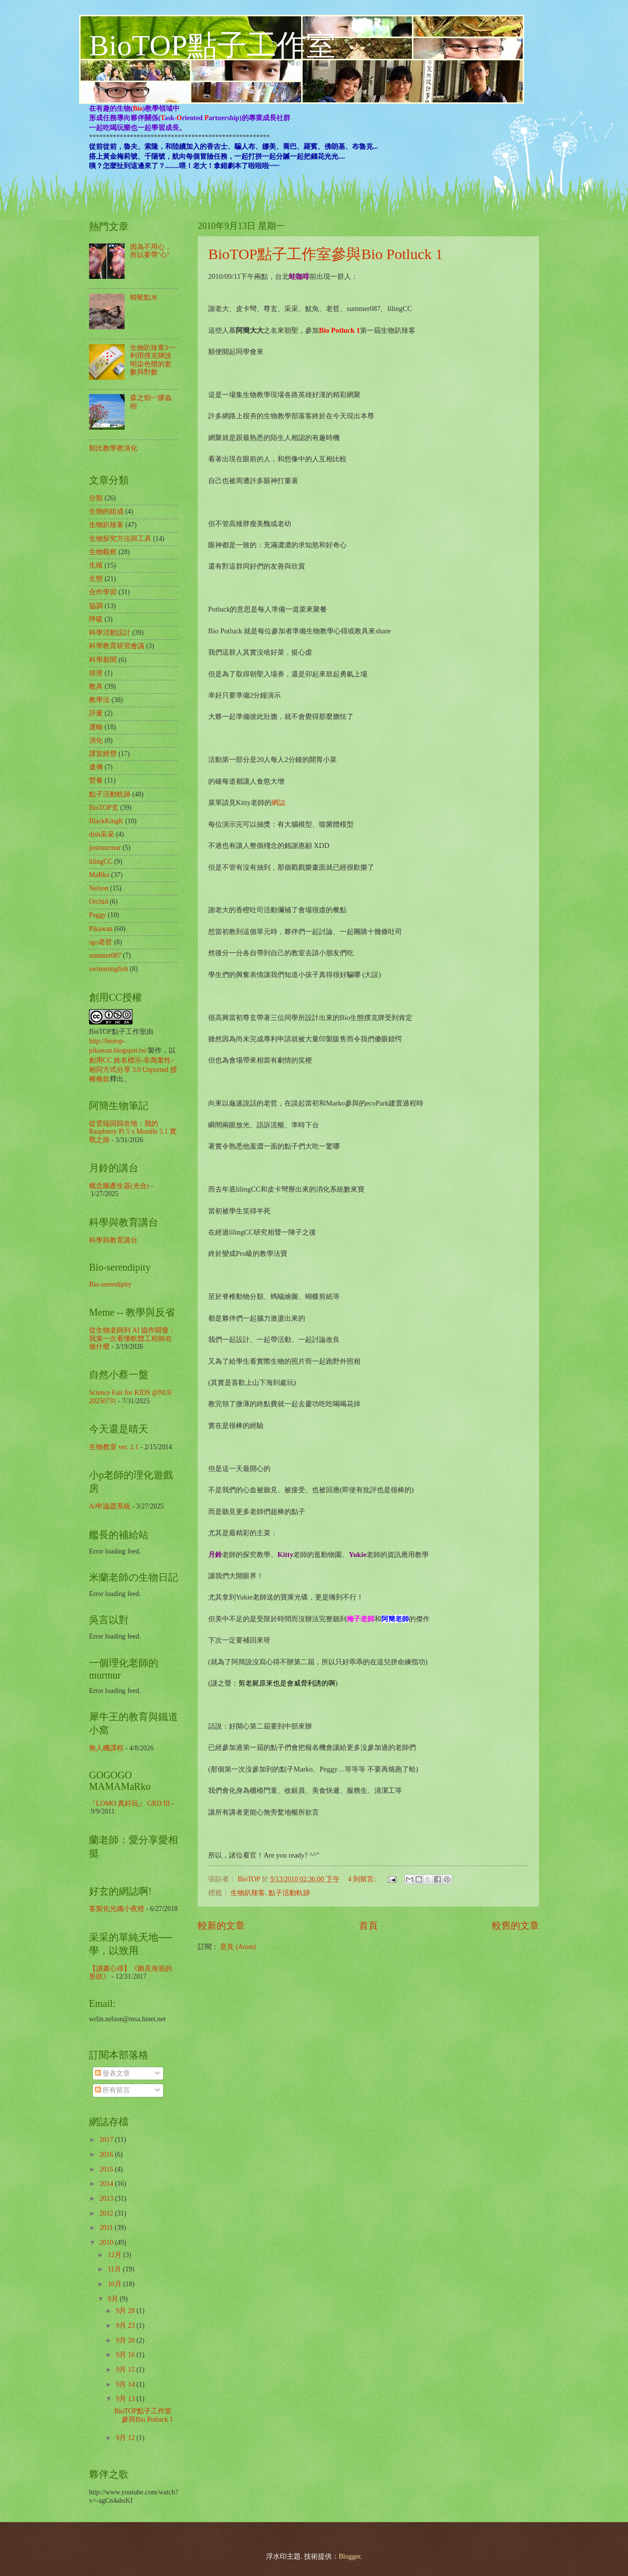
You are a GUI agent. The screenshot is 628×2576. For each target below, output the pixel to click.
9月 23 (126, 2325)
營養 (96, 780)
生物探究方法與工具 (120, 538)
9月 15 (126, 2369)
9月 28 (126, 2310)
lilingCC (101, 861)
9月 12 (126, 2438)
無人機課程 (106, 1748)
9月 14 (126, 2384)
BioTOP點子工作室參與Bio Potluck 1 (325, 254)
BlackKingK (106, 821)
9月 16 (126, 2354)
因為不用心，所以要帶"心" (151, 251)
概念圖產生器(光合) (119, 1186)
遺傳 (96, 767)
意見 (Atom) (238, 1947)
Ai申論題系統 (110, 1506)
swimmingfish (108, 969)
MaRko (99, 875)
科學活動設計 (110, 632)
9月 (114, 2299)
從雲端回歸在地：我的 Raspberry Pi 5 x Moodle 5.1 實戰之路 (133, 1132)
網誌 (278, 802)
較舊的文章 (515, 1925)
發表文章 (112, 2073)
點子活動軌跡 (289, 1893)
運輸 (96, 727)
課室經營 (103, 753)
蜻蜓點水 (144, 297)
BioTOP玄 (104, 807)
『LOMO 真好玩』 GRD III (129, 1803)
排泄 (96, 673)
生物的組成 (106, 511)
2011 (107, 2227)
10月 (115, 2284)
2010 (107, 2242)
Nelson (98, 888)
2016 (107, 2154)
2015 (107, 2169)
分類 (96, 498)
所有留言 (112, 2090)
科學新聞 (103, 660)
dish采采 (101, 834)
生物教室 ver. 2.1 (113, 1447)
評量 (96, 713)
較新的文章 (221, 1925)
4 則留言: (363, 1879)
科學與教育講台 (113, 1240)
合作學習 (103, 592)
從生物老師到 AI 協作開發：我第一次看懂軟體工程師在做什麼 (132, 1338)
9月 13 (126, 2398)
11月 (115, 2269)
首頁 (368, 1925)
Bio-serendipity (110, 1284)
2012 (107, 2213)
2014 (107, 2183)
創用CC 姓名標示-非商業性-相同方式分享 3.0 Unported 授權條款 (133, 1070)
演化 (96, 740)
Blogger (349, 2556)
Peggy (97, 915)
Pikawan (101, 929)
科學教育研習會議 (116, 646)
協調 (96, 606)
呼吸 (96, 619)
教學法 (99, 700)
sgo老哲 (100, 942)
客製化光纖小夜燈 (116, 1908)
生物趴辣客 (247, 1893)
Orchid (98, 901)
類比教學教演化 (113, 448)
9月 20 (126, 2340)
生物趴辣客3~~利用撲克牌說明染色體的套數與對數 (153, 360)
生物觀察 (103, 552)
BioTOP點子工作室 (212, 45)
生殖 (96, 565)
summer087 (105, 955)
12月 (115, 2255)
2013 (107, 2198)
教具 (96, 686)
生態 (96, 578)
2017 (107, 2139)
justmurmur (105, 847)
